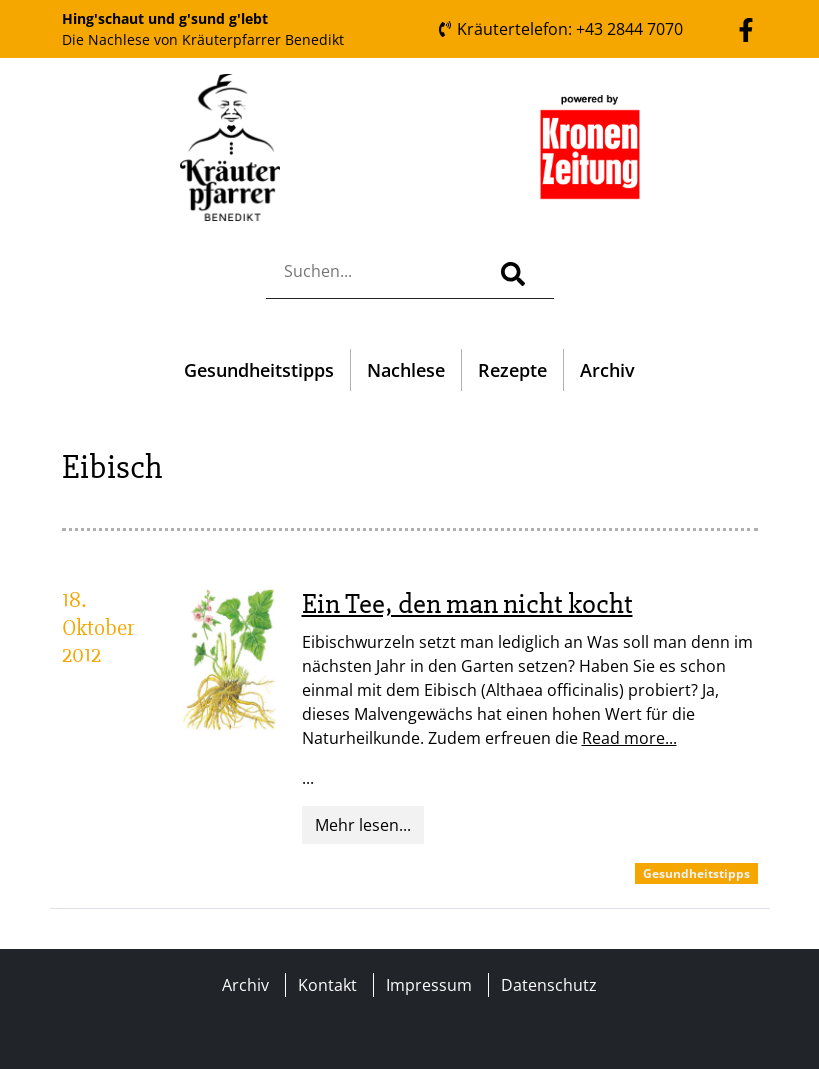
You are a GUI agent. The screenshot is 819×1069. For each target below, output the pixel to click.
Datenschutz (549, 985)
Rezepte (512, 370)
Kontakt (327, 985)
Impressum (429, 985)
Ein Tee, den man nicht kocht (467, 604)
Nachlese (406, 370)
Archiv (607, 370)
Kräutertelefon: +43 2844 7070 (560, 29)
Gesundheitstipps (259, 370)
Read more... (629, 738)
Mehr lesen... (363, 825)
